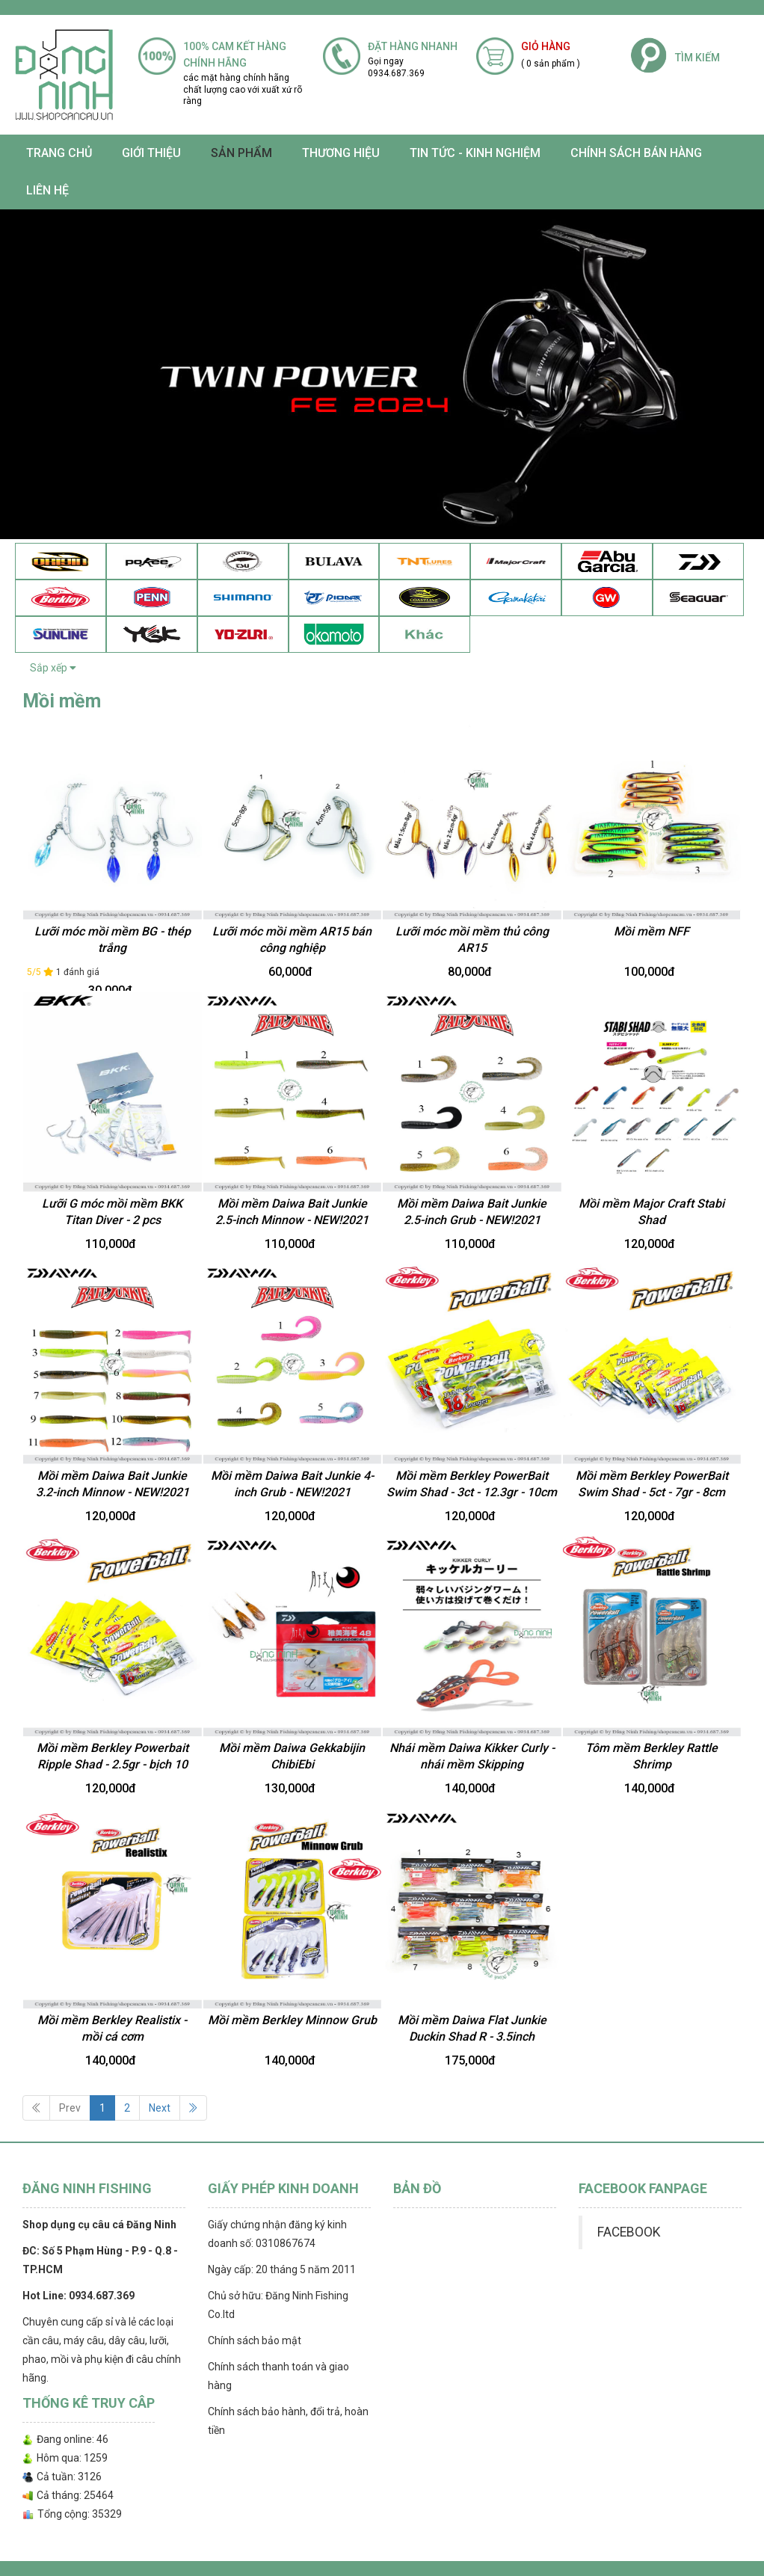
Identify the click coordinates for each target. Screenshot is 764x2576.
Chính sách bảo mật (254, 2340)
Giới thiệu (151, 153)
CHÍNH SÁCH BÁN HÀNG (636, 153)
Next (159, 2108)
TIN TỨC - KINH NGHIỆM (475, 153)
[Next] (193, 2108)
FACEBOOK (628, 2232)
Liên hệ (47, 190)
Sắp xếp (53, 668)
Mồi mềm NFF (651, 931)
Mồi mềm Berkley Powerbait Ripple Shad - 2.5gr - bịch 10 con (112, 1765)
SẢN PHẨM (241, 153)
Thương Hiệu (341, 153)
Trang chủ (59, 153)
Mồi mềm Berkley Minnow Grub (292, 2020)
